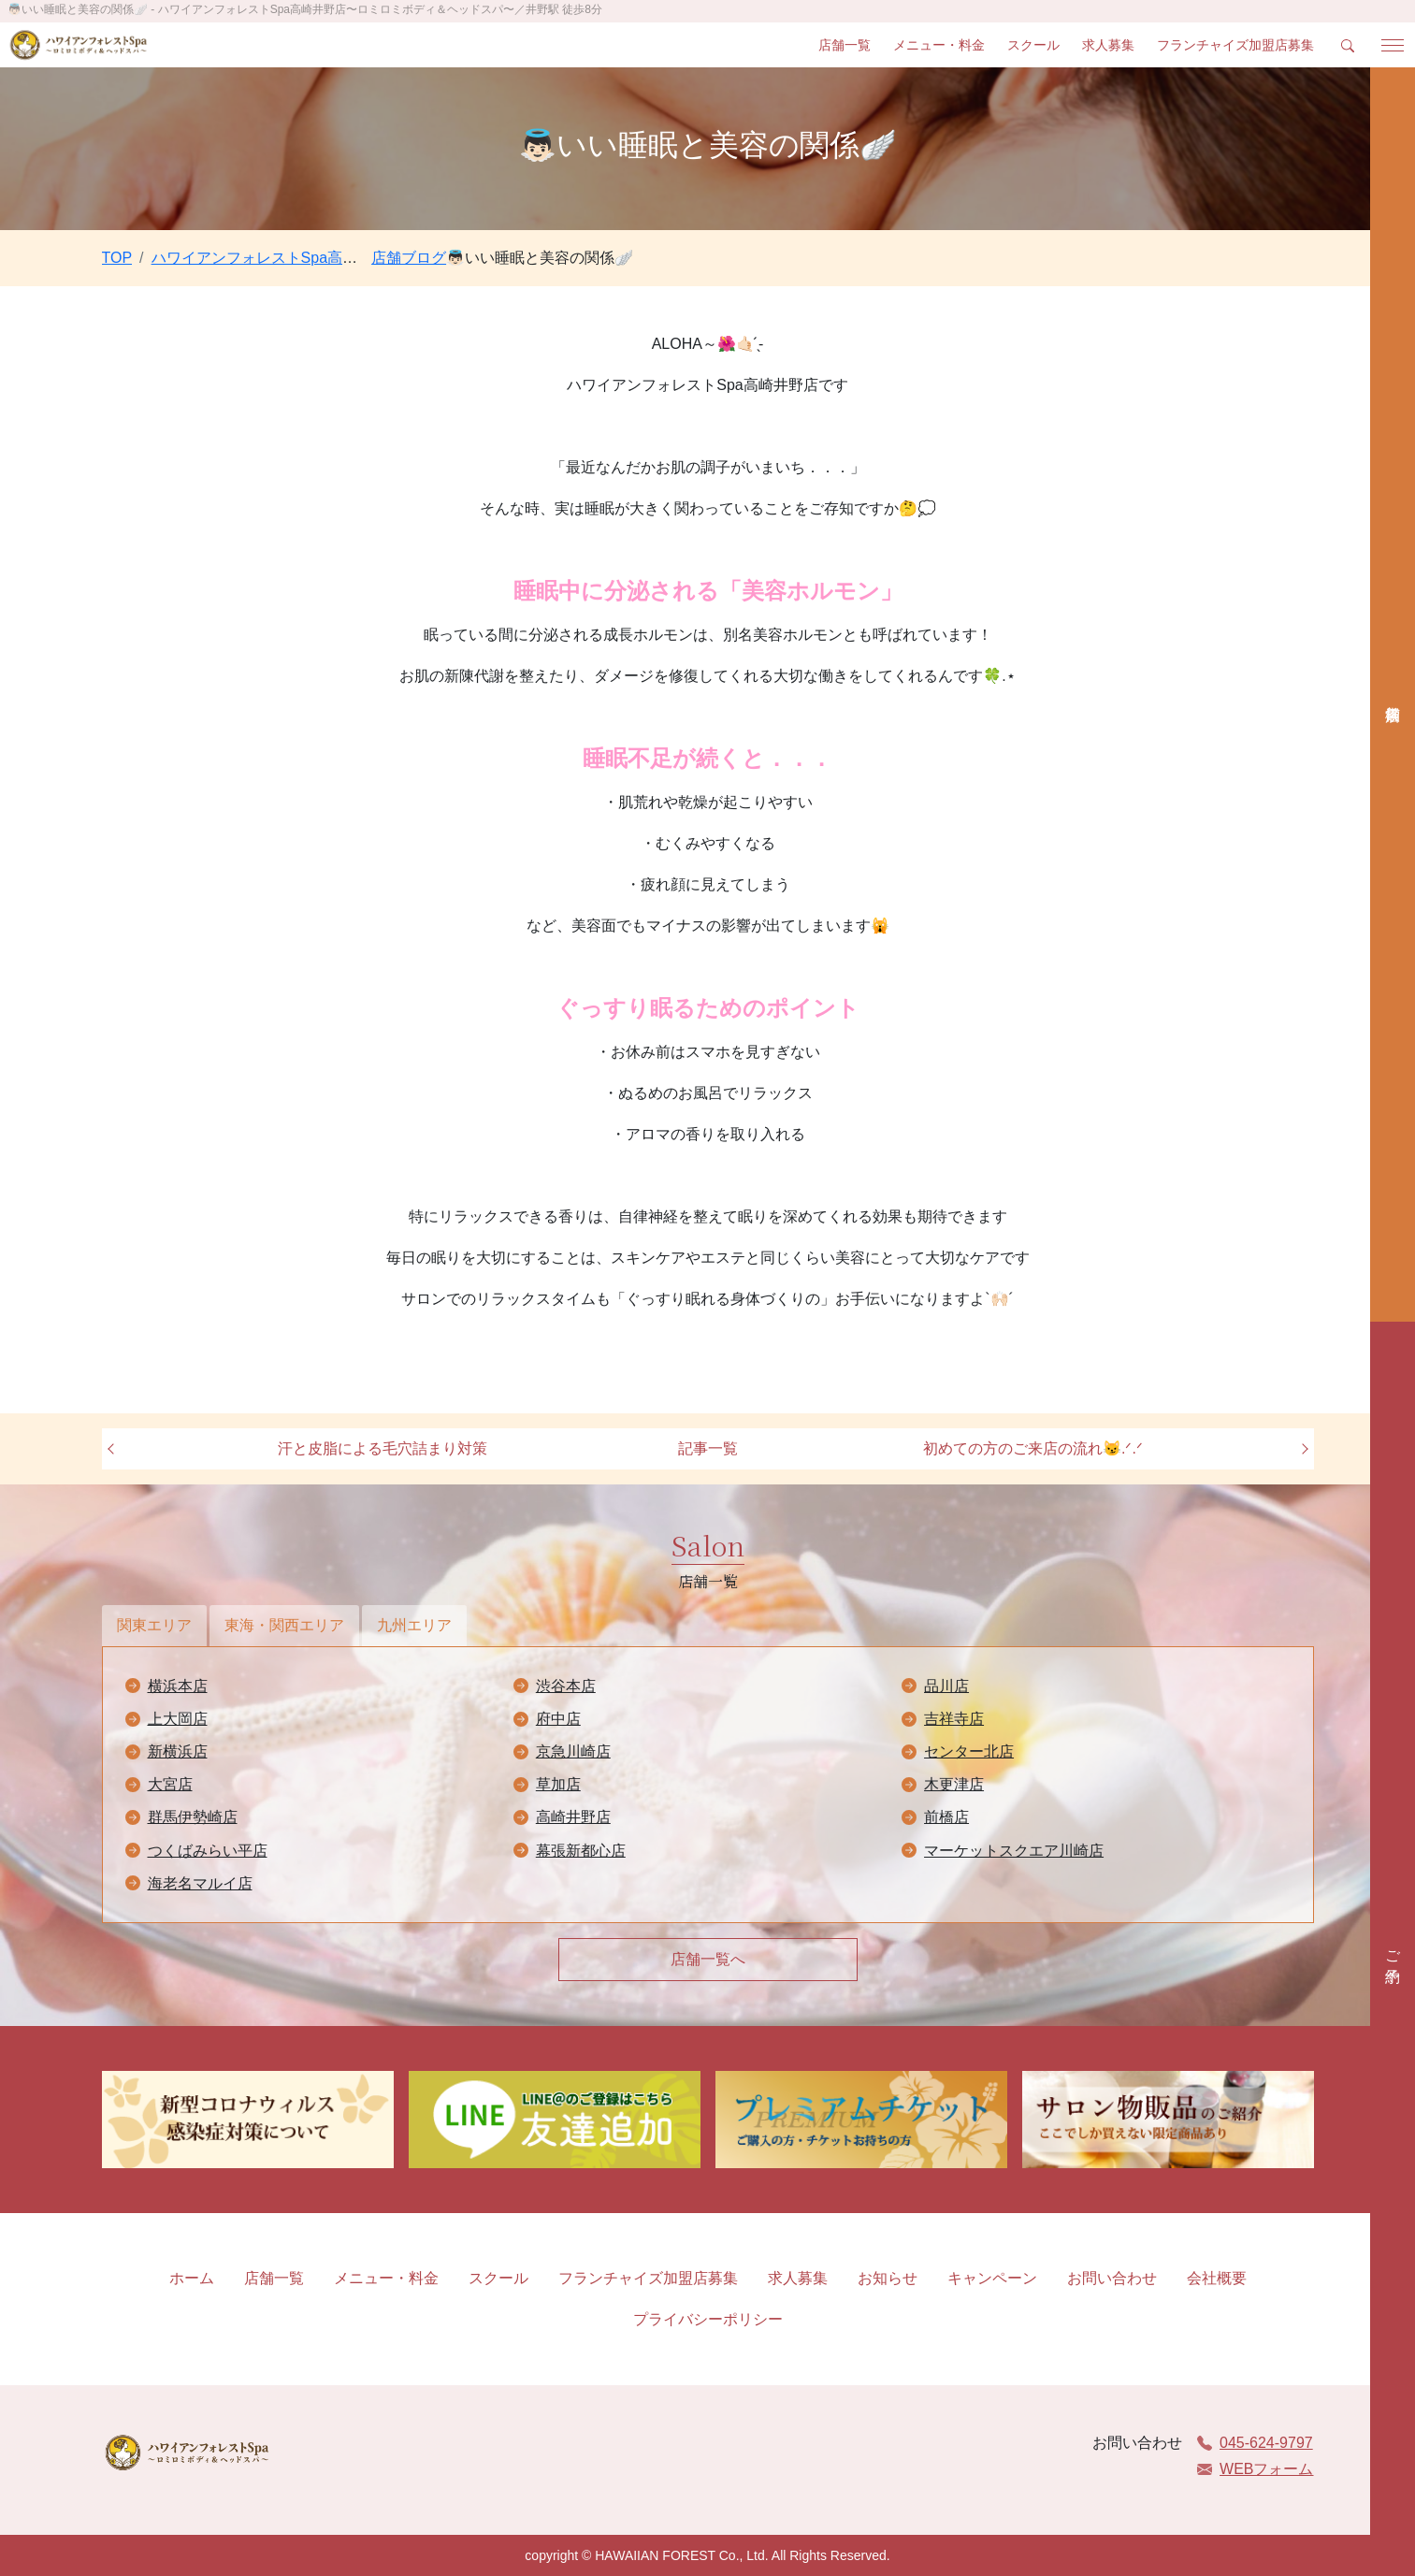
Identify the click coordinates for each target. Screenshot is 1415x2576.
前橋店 (946, 1817)
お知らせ (887, 2278)
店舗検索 (1392, 694)
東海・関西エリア (284, 1625)
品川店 (946, 1686)
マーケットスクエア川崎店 (1014, 1851)
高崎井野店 (573, 1817)
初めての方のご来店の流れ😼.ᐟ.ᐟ (1033, 1448)
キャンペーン (992, 2278)
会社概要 (1217, 2278)
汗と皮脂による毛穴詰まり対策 (382, 1448)
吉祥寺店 (954, 1719)
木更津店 (954, 1784)
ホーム (191, 2278)
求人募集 (1108, 44)
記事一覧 (708, 1448)
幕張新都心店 (581, 1851)
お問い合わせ (1112, 2278)
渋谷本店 (566, 1686)
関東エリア (154, 1625)
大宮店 (170, 1784)
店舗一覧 (844, 44)
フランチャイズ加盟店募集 (1235, 44)
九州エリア (414, 1625)
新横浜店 (178, 1751)
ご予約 (1393, 1949)
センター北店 (969, 1751)
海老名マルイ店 (200, 1883)
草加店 (558, 1784)
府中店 (558, 1719)
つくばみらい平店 (207, 1851)
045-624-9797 (1255, 2443)
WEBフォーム (1255, 2469)
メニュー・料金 (939, 44)
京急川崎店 (573, 1751)
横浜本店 (178, 1686)
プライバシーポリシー (708, 2319)
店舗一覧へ (708, 1959)
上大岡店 (178, 1719)
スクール (1033, 44)
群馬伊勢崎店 (193, 1817)
